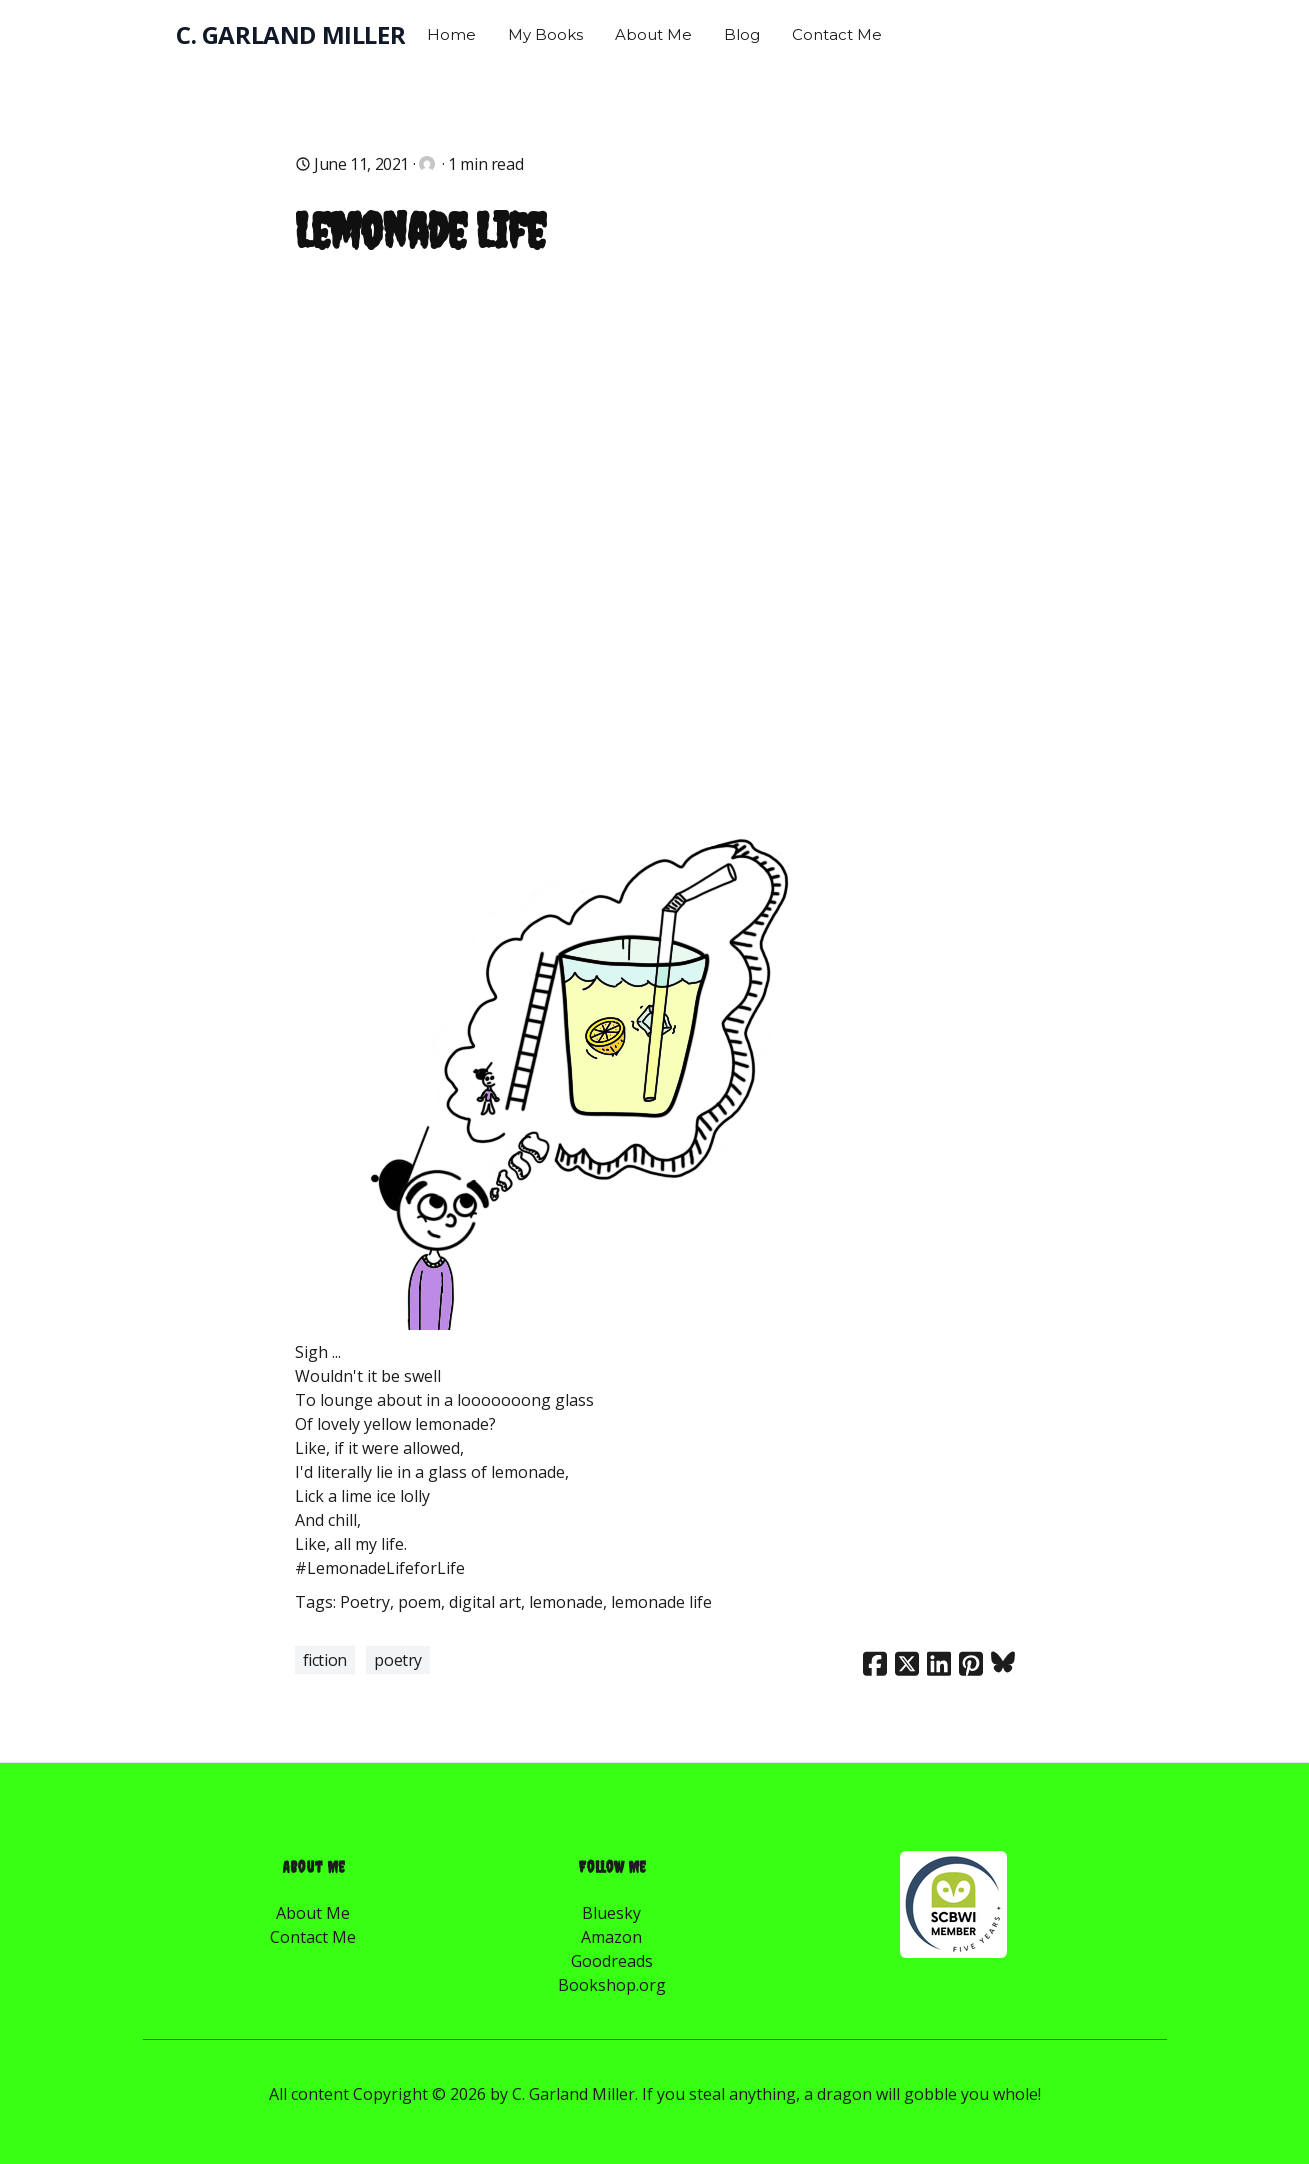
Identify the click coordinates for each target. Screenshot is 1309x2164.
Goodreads (612, 1961)
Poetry (398, 1660)
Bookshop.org (612, 1985)
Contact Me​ (313, 1937)
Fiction (325, 1660)
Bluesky (611, 1913)
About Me (313, 1913)
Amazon (611, 1937)
